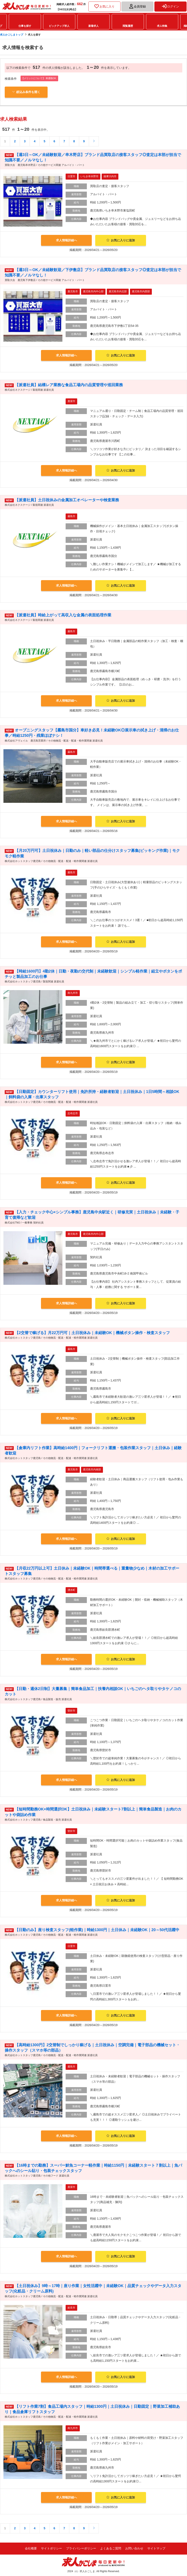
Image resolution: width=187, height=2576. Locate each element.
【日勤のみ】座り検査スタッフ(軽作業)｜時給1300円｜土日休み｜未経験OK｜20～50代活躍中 (97, 1929)
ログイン (170, 6)
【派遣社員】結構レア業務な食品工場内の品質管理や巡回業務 (69, 385)
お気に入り (104, 6)
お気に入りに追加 (120, 240)
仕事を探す (24, 25)
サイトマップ (156, 2548)
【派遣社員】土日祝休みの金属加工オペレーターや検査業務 (67, 500)
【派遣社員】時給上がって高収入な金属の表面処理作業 (63, 615)
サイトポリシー (51, 2548)
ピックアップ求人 (59, 25)
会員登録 (137, 6)
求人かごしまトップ (11, 34)
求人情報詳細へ (66, 240)
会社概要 (31, 2548)
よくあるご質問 (110, 2548)
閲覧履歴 (128, 25)
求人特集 (162, 25)
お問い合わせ (134, 2548)
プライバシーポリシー (81, 2548)
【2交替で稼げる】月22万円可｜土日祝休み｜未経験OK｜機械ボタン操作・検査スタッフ (92, 1332)
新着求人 (93, 25)
